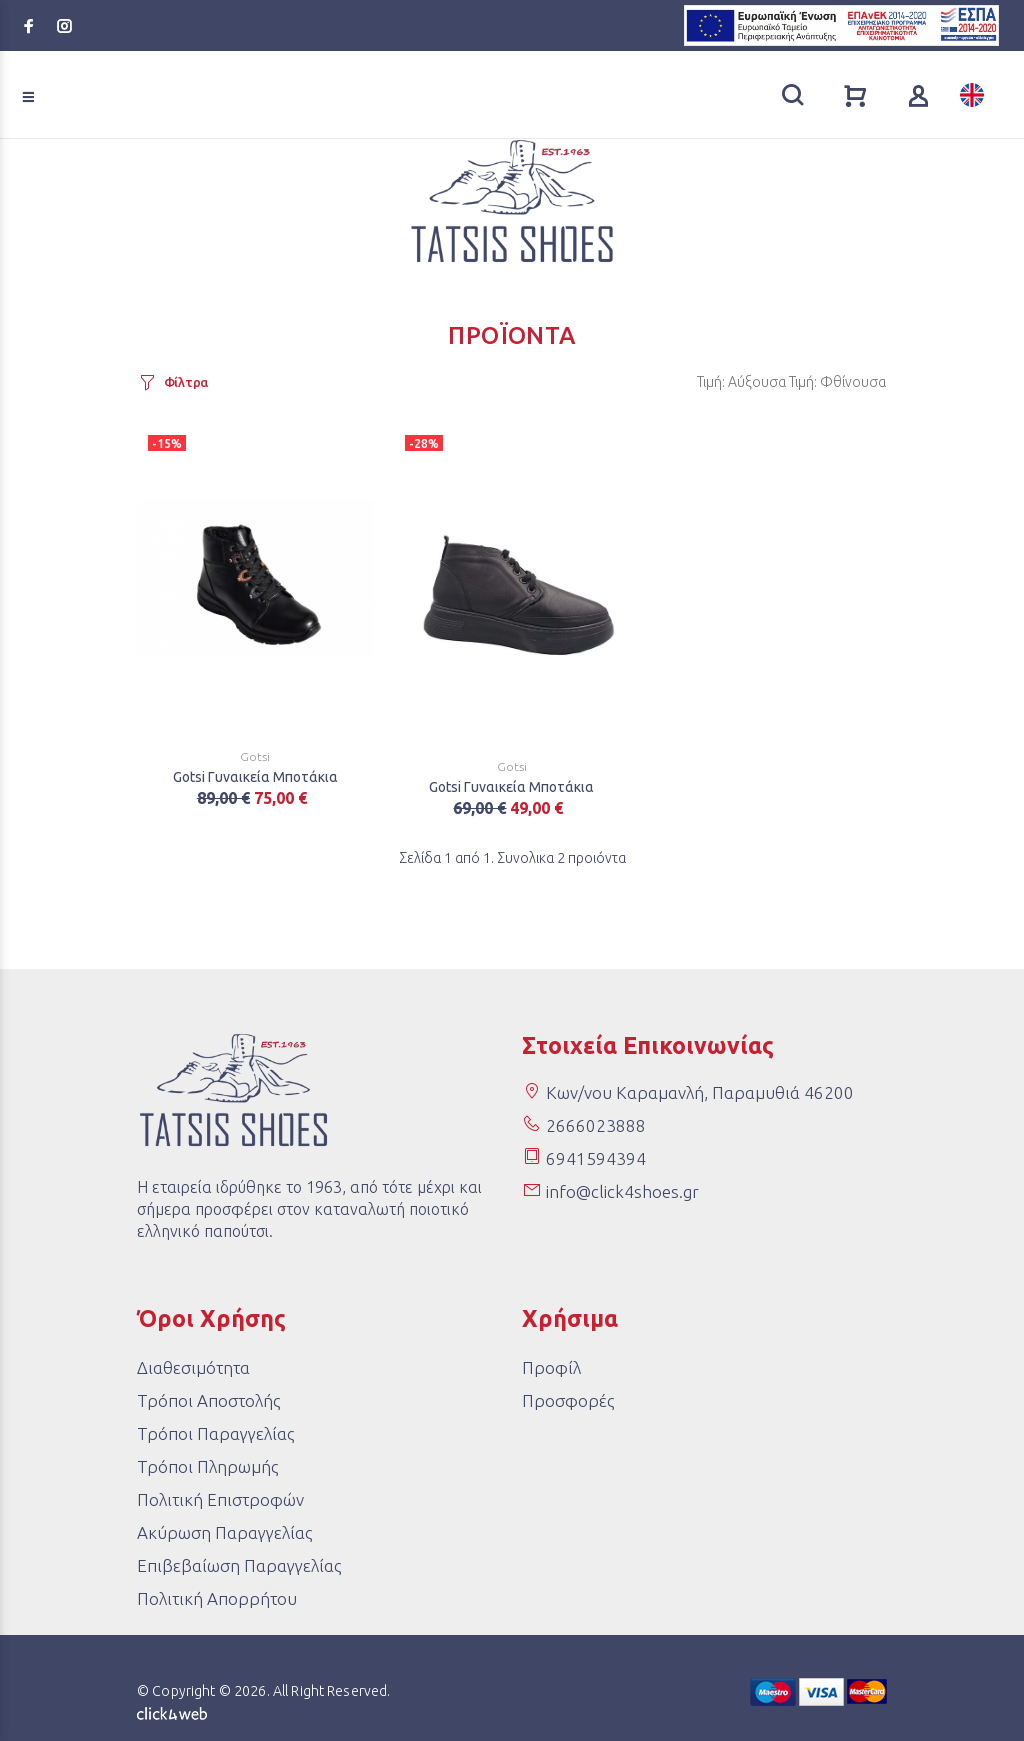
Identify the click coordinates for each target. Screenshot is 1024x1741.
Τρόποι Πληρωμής (207, 1466)
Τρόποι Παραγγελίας (215, 1433)
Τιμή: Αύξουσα (741, 382)
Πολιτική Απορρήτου (217, 1598)
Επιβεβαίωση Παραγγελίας (239, 1565)
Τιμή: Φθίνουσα (837, 382)
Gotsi (255, 756)
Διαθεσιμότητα (193, 1367)
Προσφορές (568, 1400)
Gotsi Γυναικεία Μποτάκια (255, 777)
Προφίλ (551, 1367)
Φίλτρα (186, 382)
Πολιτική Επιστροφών (220, 1499)
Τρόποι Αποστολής (208, 1400)
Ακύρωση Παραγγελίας (224, 1532)
